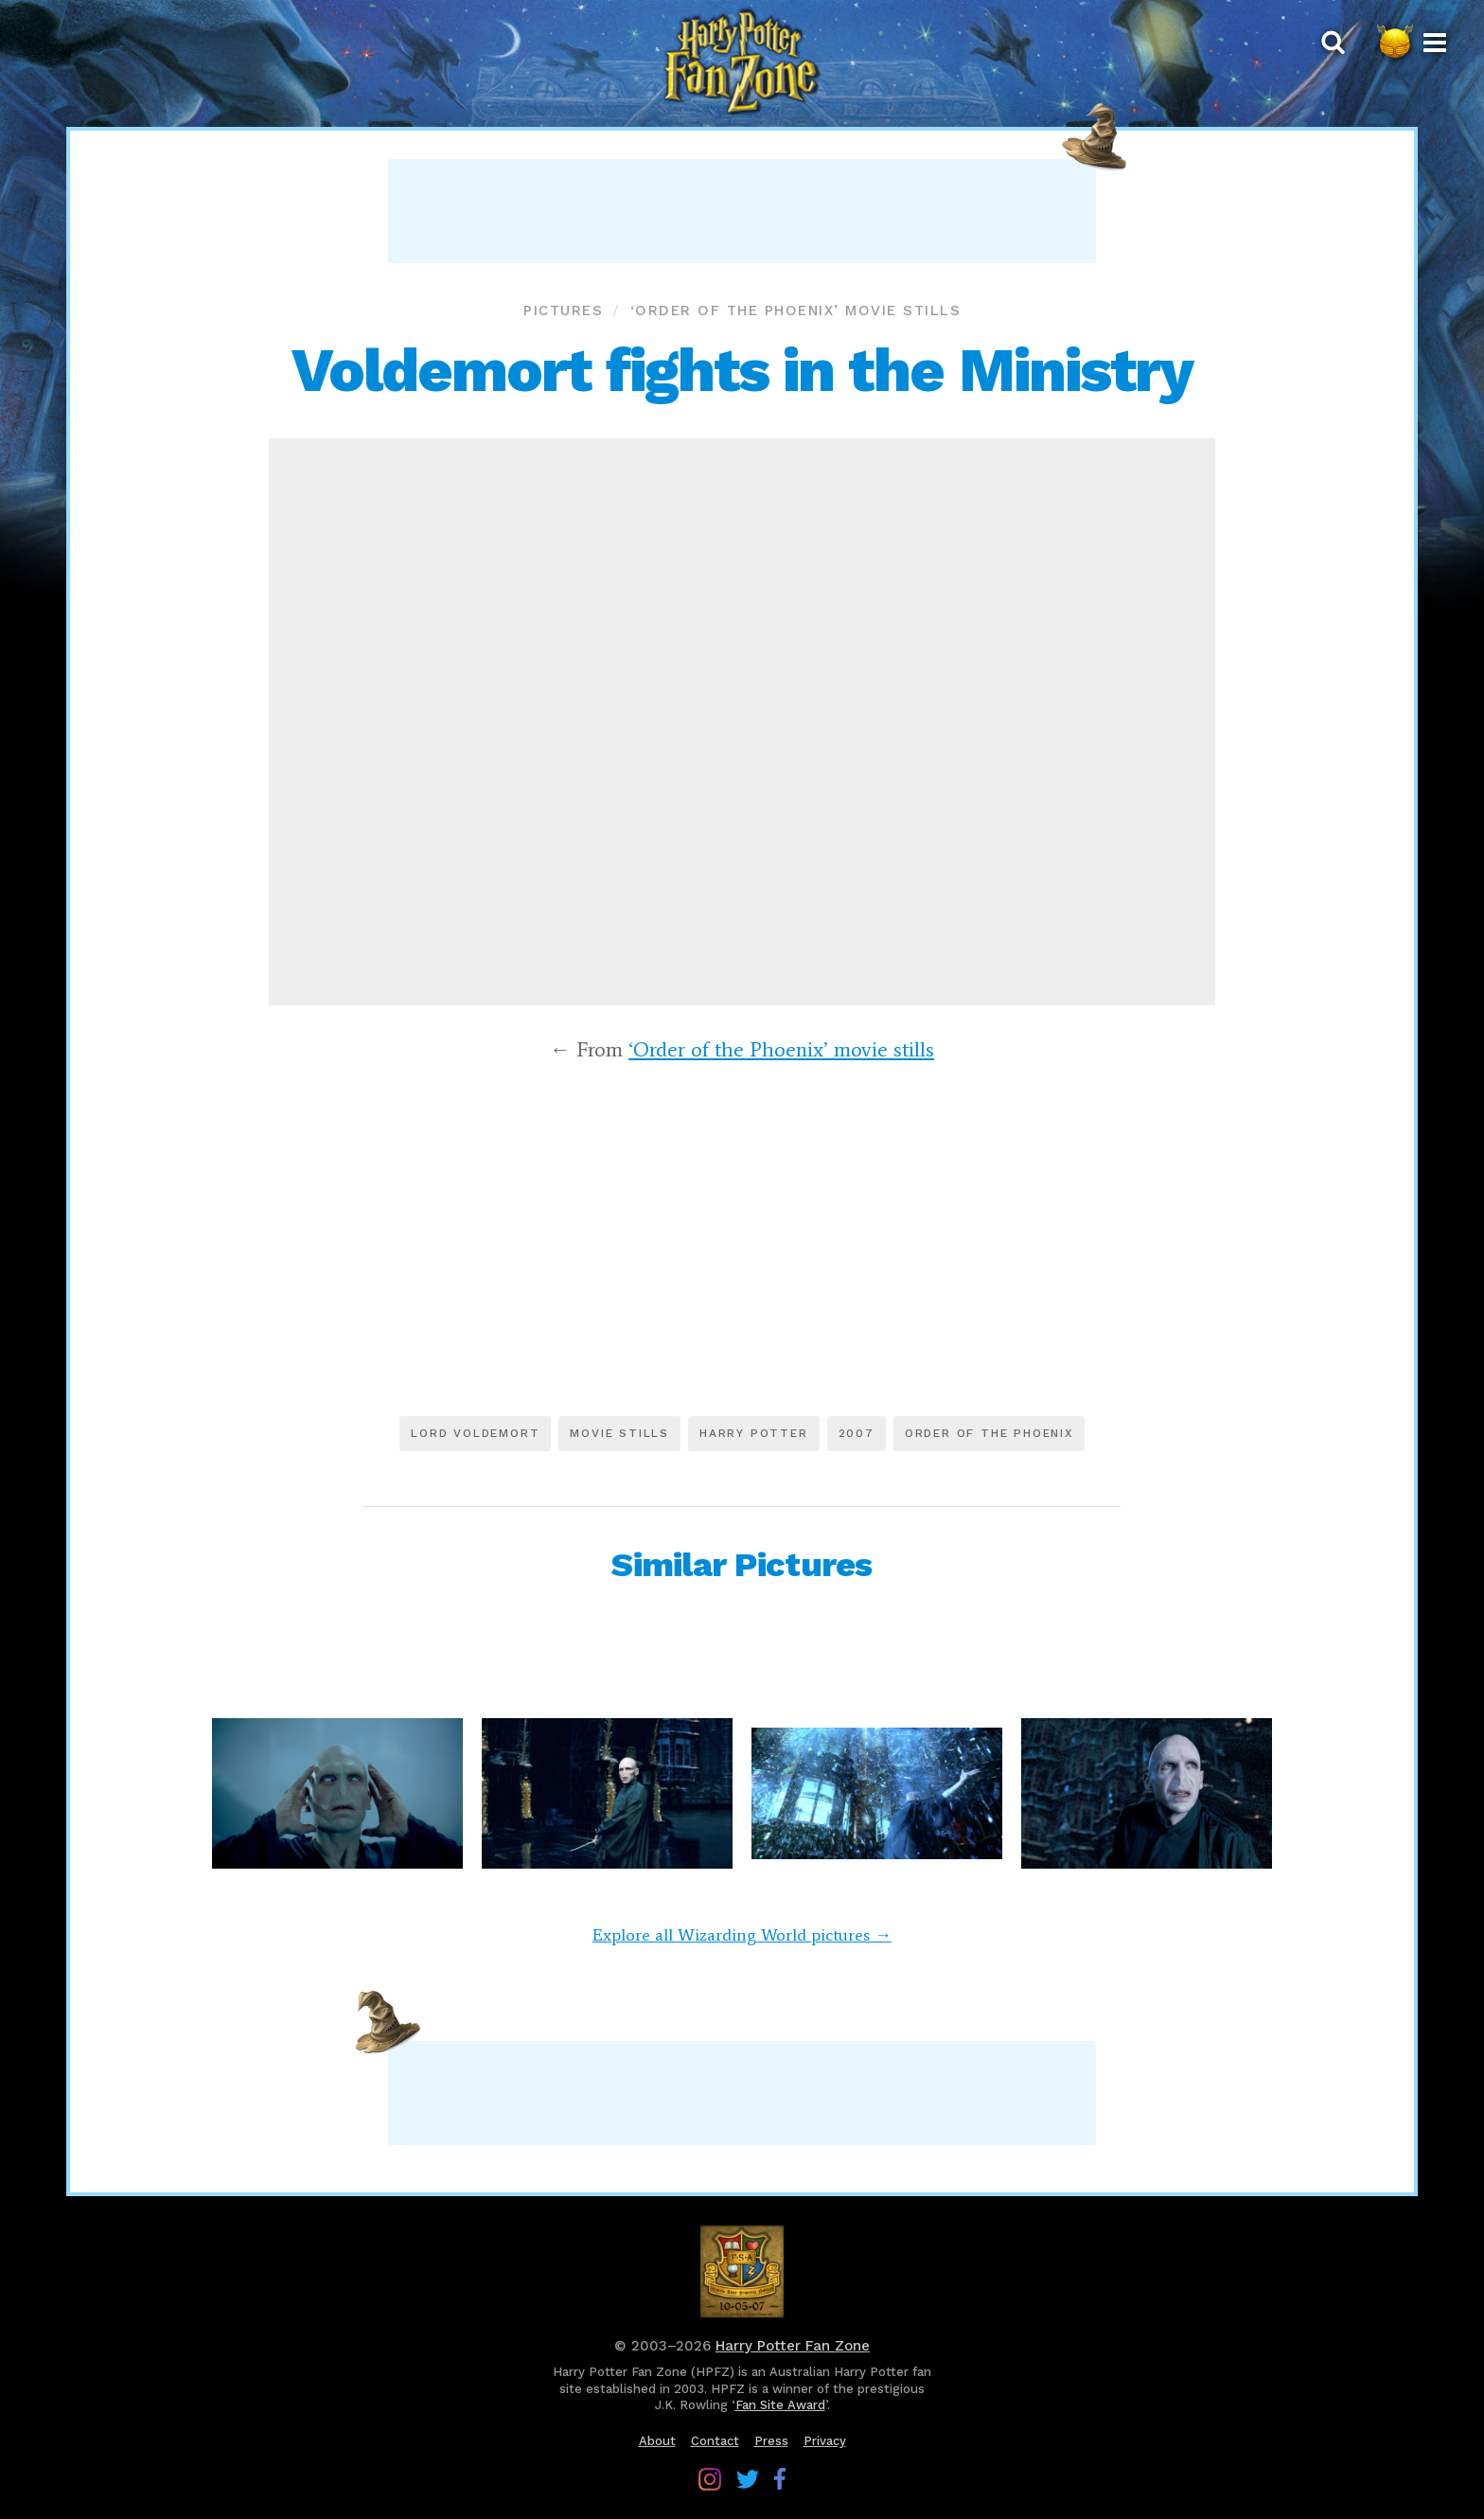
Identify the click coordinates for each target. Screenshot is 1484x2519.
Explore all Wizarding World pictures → (742, 1935)
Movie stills (619, 1433)
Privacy (825, 2441)
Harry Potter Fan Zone (793, 2345)
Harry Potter (753, 1433)
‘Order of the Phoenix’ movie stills (796, 310)
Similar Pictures (741, 1565)
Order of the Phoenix (989, 1433)
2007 (856, 1433)
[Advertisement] (742, 211)
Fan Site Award (780, 2405)
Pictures (563, 310)
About (657, 2441)
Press (771, 2441)
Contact (715, 2441)
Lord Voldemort (475, 1433)
